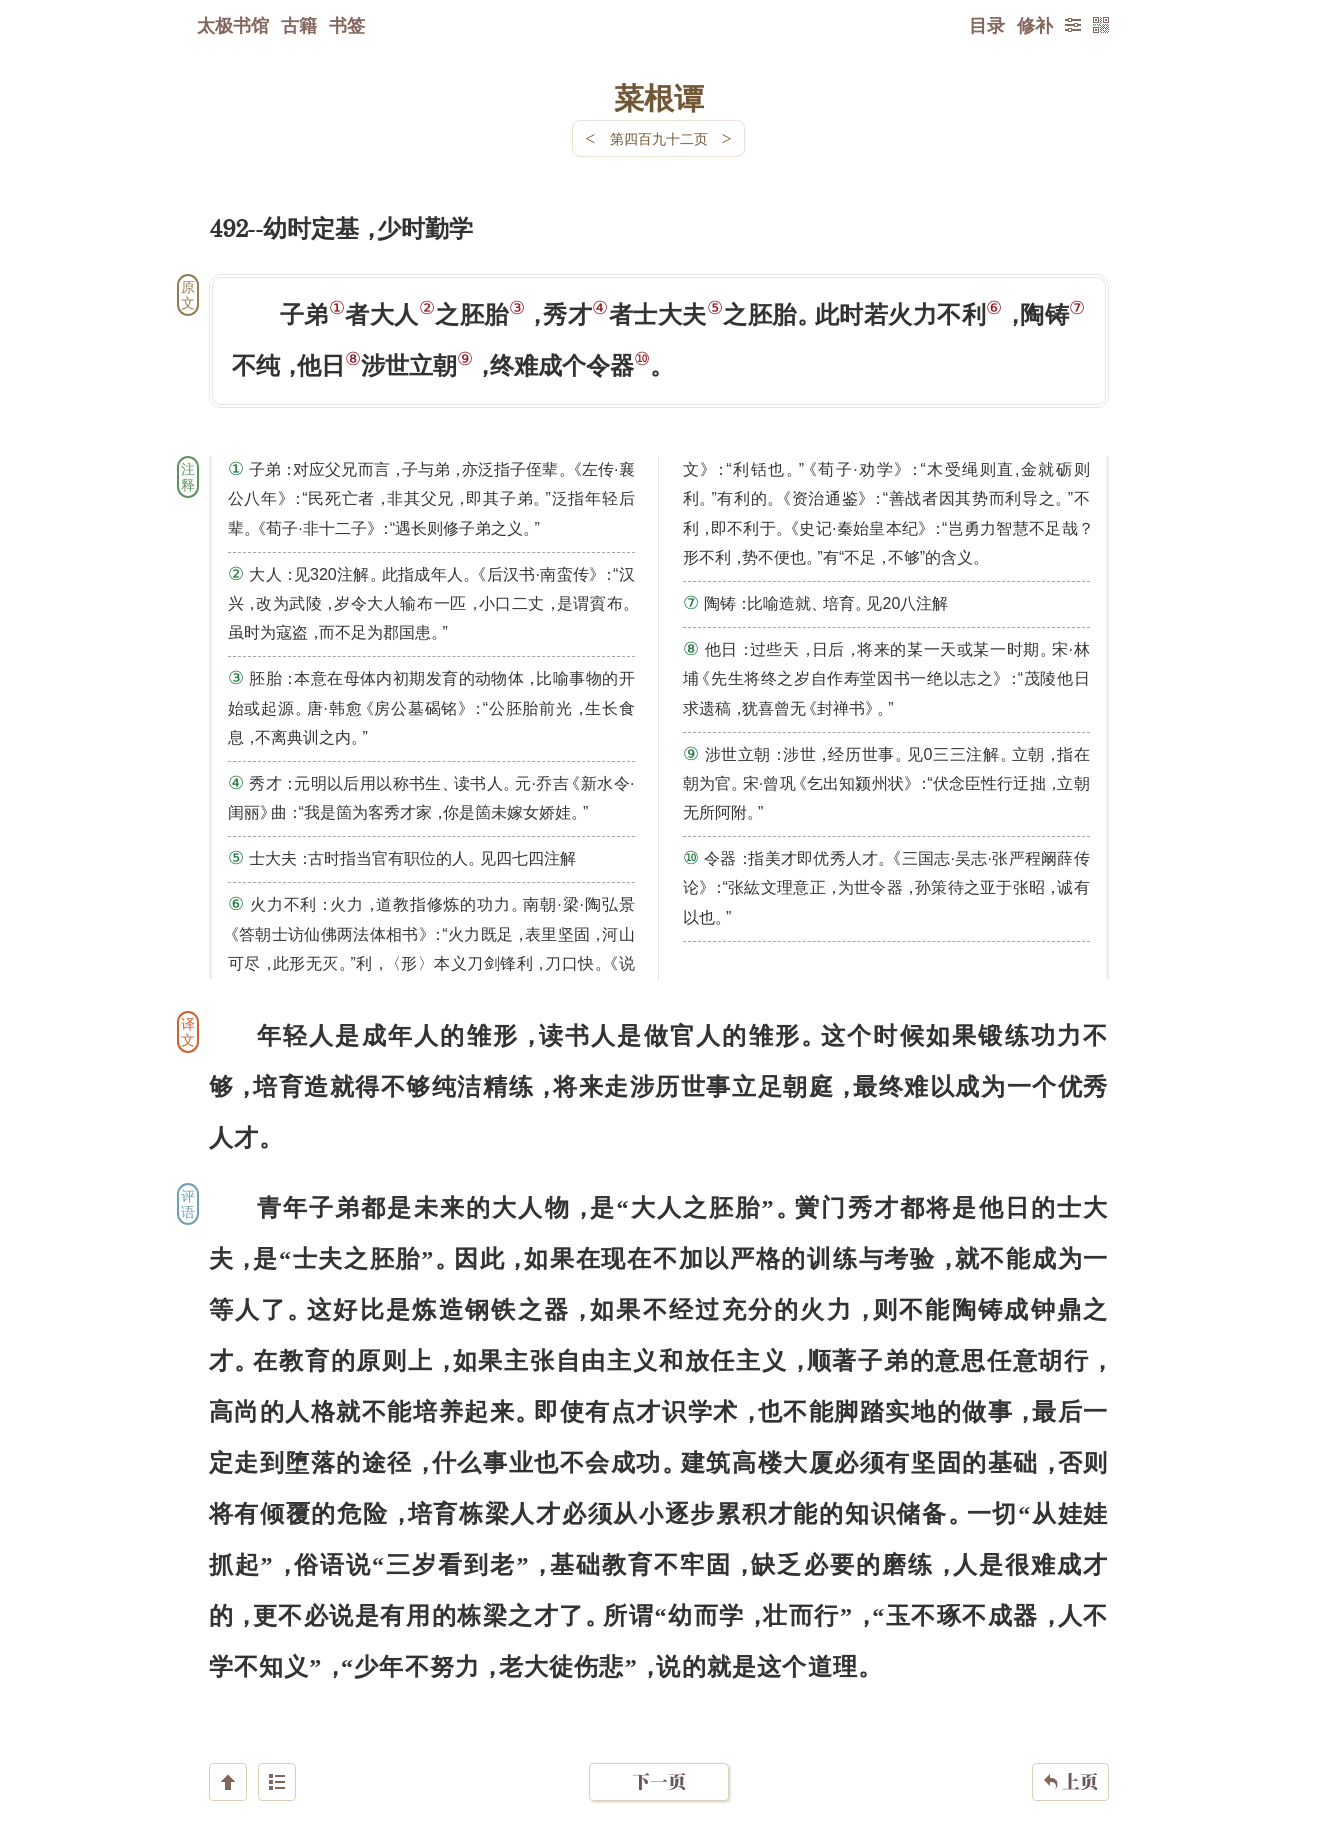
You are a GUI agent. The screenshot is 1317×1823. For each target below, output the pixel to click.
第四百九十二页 (659, 138)
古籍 (299, 25)
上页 (1070, 1704)
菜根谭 (659, 97)
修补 (1035, 25)
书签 (347, 25)
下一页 (659, 1703)
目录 (987, 25)
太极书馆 (233, 25)
